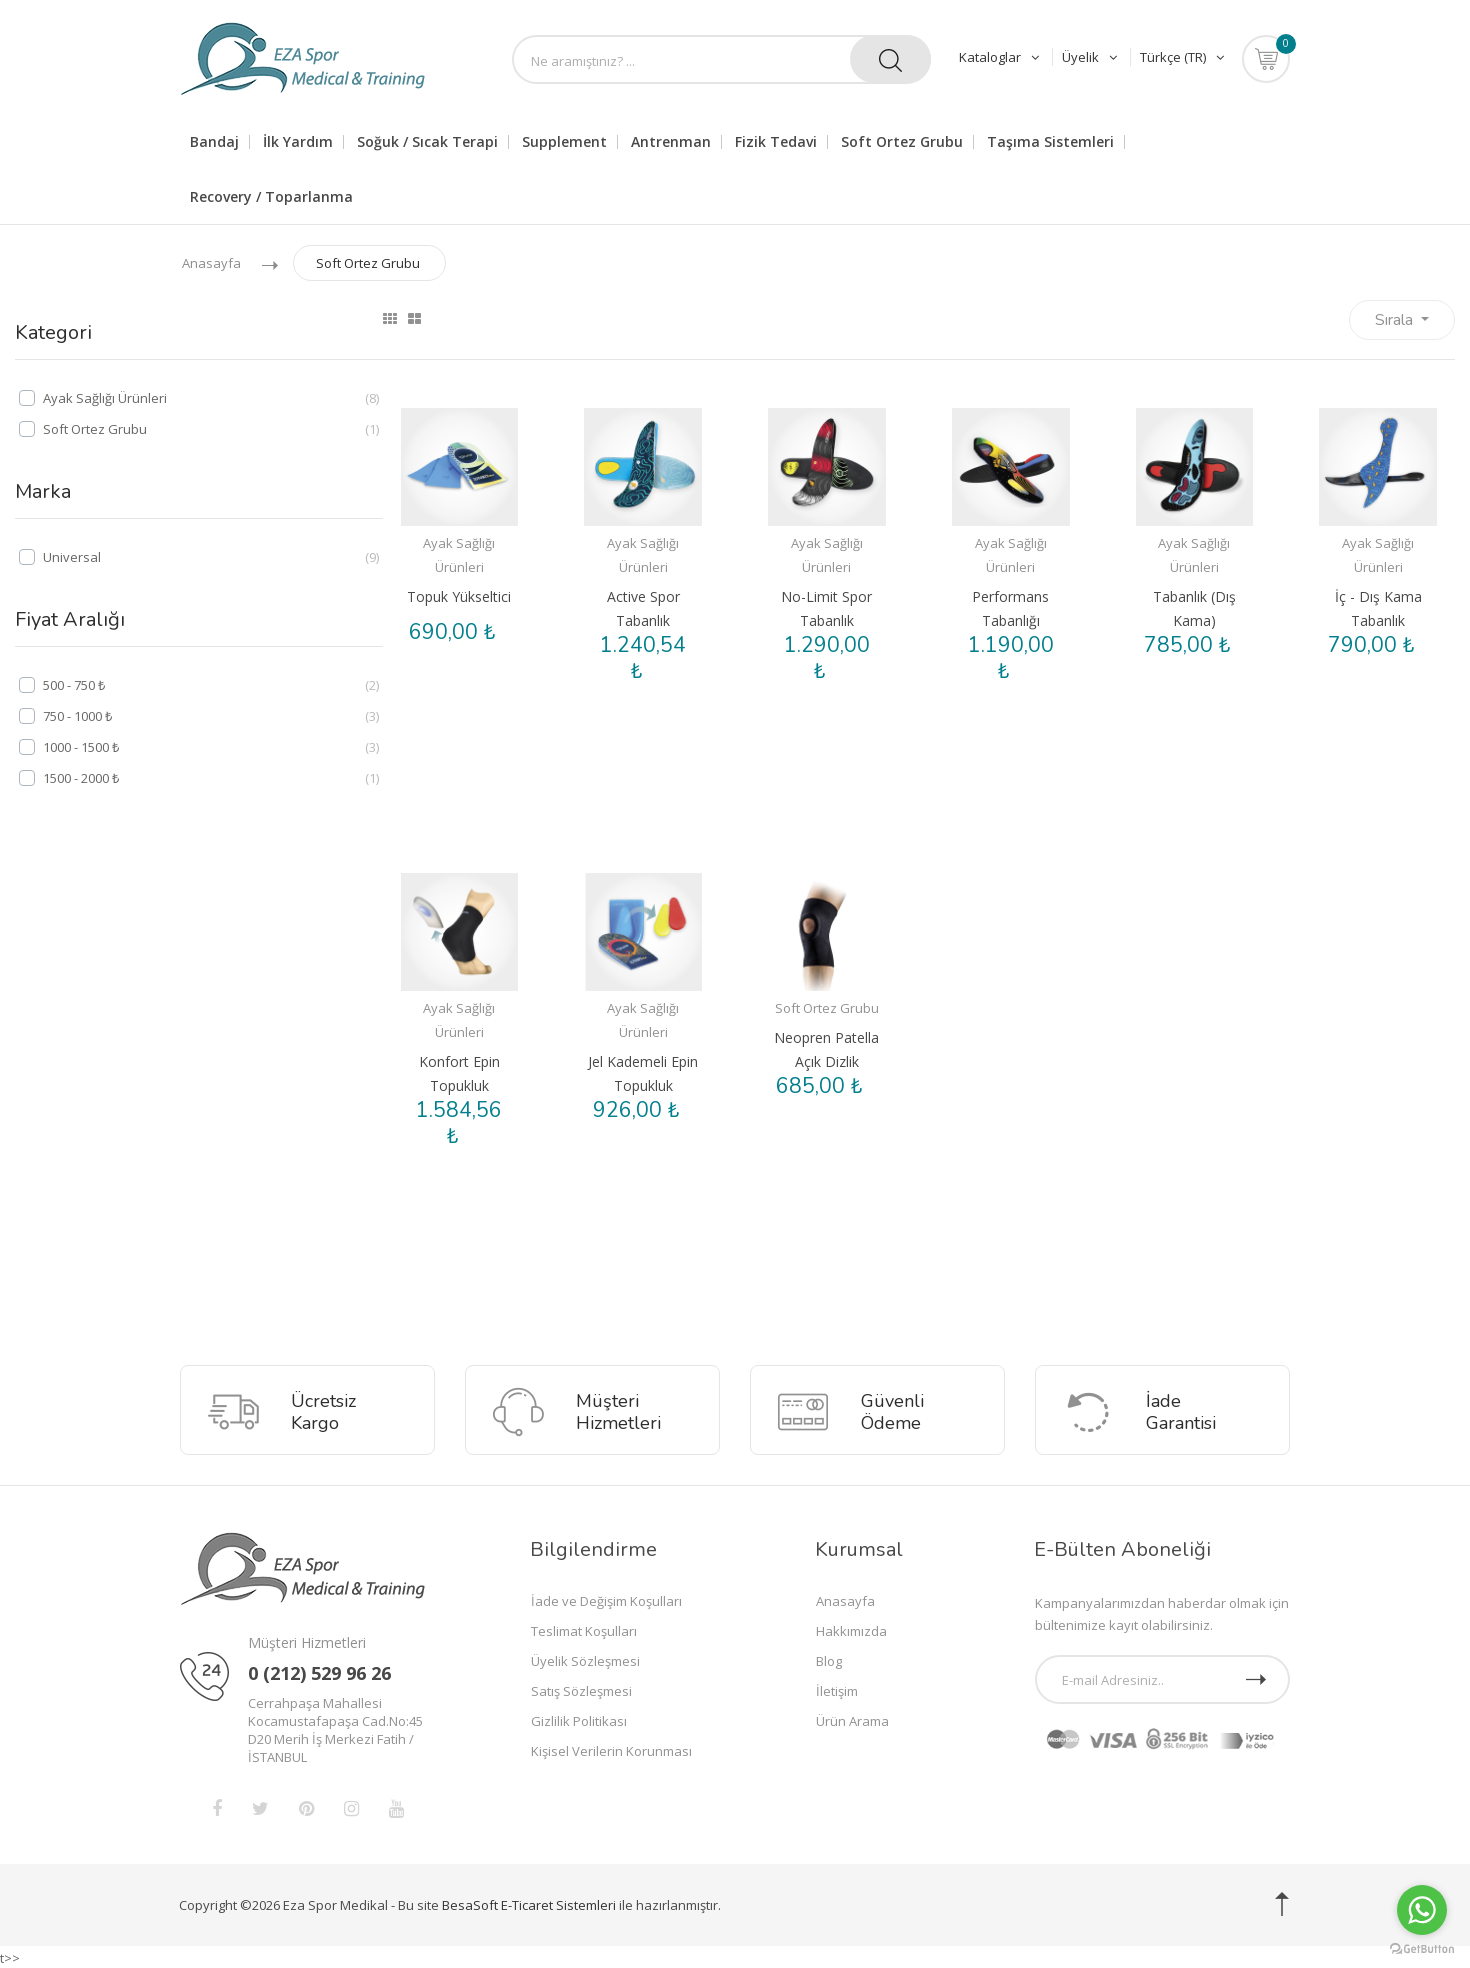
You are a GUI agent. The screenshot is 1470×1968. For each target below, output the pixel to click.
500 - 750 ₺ (74, 685)
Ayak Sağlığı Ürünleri (105, 398)
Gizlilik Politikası (579, 1719)
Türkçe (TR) (1182, 57)
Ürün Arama (852, 1719)
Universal (72, 557)
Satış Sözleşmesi (581, 1689)
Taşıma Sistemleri (1050, 142)
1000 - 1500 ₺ (81, 747)
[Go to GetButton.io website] (1422, 1948)
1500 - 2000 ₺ (81, 778)
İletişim (837, 1689)
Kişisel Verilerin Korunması (611, 1749)
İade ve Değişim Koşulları (606, 1599)
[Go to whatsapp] (1422, 1910)
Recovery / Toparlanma (271, 197)
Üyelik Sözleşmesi (585, 1659)
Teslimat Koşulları (584, 1629)
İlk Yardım (298, 142)
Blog (829, 1659)
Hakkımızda (851, 1629)
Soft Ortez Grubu (368, 263)
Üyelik (1091, 57)
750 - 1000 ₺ (77, 716)
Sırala (1396, 320)
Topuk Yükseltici (459, 596)
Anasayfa (211, 263)
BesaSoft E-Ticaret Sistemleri (529, 1903)
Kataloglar (1001, 57)
